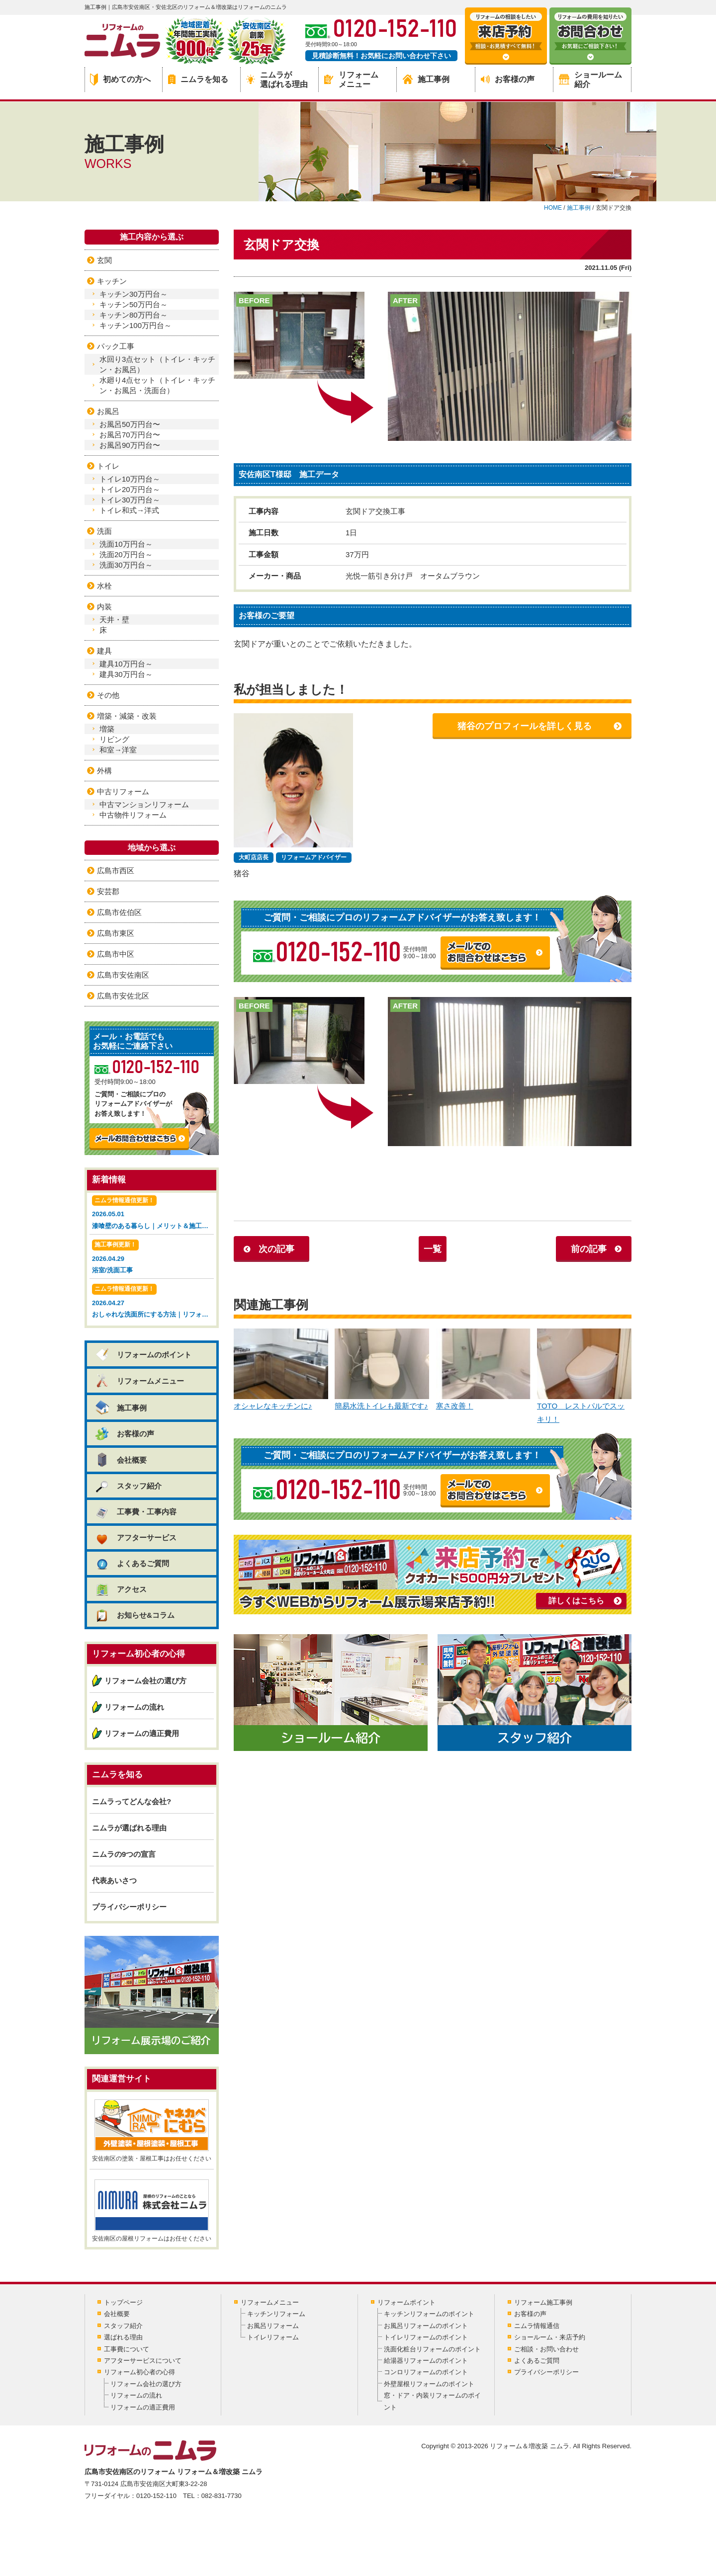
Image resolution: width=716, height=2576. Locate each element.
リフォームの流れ (134, 1707)
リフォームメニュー (351, 79)
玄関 (104, 260)
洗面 (104, 531)
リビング (114, 739)
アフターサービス (135, 1537)
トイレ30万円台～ (129, 500)
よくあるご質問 (131, 1563)
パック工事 (115, 346)
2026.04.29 (151, 1258)
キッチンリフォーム (276, 2314)
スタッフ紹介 (128, 1486)
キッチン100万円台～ (135, 325)
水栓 (104, 586)
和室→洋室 (118, 750)
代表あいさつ (114, 1880)
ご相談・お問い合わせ (546, 2349)
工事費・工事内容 (135, 1511)
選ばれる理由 (123, 2337)
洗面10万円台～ (126, 544)
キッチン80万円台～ (133, 315)
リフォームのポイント (142, 1354)
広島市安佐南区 (123, 975)
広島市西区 (115, 870)
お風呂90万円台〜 (129, 445)
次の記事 (276, 1249)
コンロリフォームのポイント (426, 2372)
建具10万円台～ (126, 664)
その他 (108, 695)
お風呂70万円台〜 (129, 434)
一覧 (433, 1249)
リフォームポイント (406, 2302)
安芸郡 (108, 891)
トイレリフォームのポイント (426, 2337)
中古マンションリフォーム (144, 804)
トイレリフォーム (273, 2337)
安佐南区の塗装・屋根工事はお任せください (151, 2130)
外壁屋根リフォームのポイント (429, 2384)
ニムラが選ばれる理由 (277, 79)
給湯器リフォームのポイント (426, 2360)
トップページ (123, 2302)
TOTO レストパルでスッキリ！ (584, 1376)
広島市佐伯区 (119, 912)
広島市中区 (115, 954)
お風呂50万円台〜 (129, 424)
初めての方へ (120, 79)
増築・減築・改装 (127, 716)
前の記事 (589, 1249)
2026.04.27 (153, 1302)
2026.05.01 (153, 1213)
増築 (106, 729)
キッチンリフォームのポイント (429, 2314)
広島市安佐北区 (123, 996)
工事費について (126, 2349)
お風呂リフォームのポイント (426, 2325)
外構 (104, 770)
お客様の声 (508, 79)
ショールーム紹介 (590, 79)
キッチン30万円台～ (133, 294)
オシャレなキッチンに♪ (281, 1370)
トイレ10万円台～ (129, 479)
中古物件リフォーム (133, 815)
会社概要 (120, 1460)
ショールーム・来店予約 (549, 2337)
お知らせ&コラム (134, 1615)
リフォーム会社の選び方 (145, 1680)
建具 (104, 651)
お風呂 (108, 411)
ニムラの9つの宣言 (124, 1854)
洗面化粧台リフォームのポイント (432, 2349)
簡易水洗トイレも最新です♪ (382, 1370)
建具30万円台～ (126, 674)
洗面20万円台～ (126, 554)
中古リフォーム (123, 791)
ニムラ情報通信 (536, 2325)
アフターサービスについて (142, 2360)
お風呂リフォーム (273, 2325)
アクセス (120, 1589)
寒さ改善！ (483, 1370)
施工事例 (426, 79)
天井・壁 (114, 619)
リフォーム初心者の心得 (139, 2372)
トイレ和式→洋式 (129, 510)
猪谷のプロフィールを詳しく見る (524, 726)
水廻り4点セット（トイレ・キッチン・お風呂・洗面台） (157, 385)
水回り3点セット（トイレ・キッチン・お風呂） (157, 364)
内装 (104, 606)
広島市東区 (115, 933)
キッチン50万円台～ (133, 304)
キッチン (112, 281)
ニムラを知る (198, 79)
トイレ (108, 466)
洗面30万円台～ (126, 565)
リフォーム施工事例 (543, 2302)
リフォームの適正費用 (141, 1733)
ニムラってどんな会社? (131, 1801)
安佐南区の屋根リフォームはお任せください (151, 2210)
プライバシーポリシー (129, 1907)
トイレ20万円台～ (129, 489)
